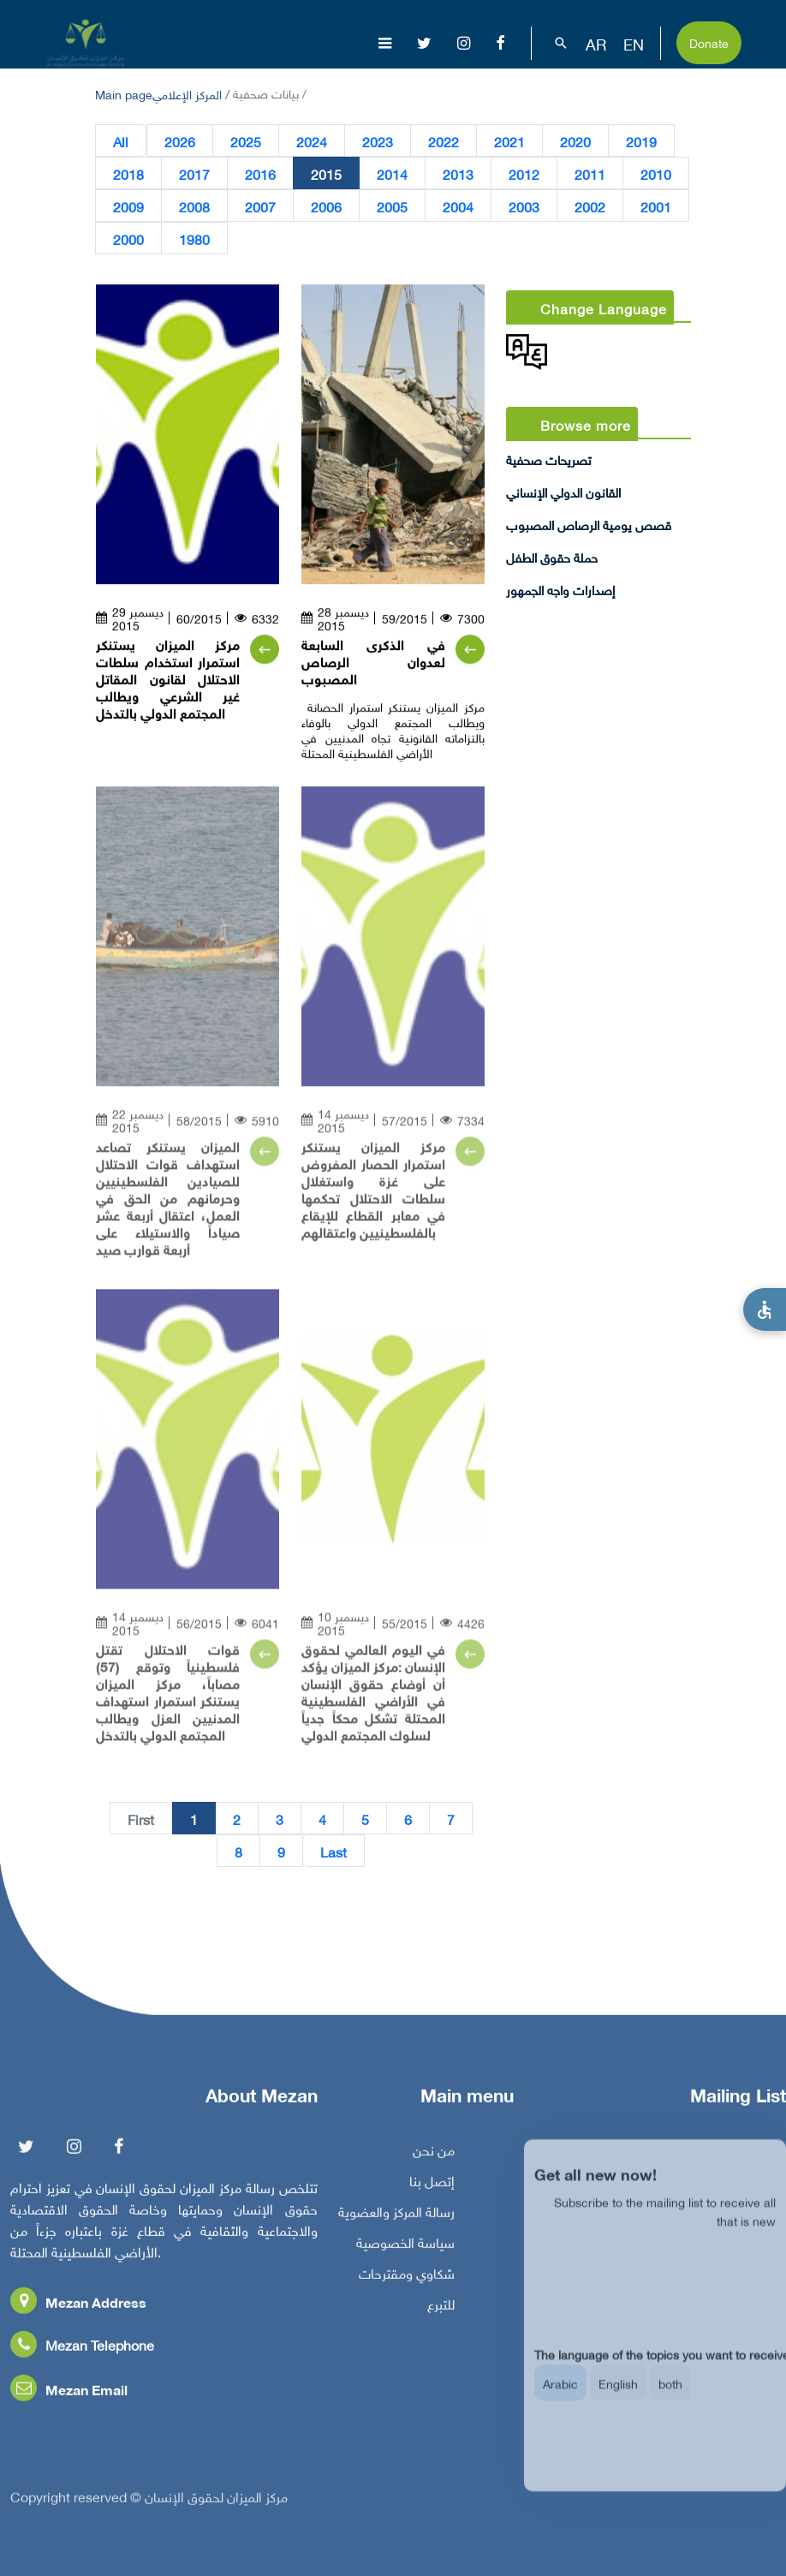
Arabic (560, 2400)
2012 (524, 174)
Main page (123, 93)
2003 (524, 206)
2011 (590, 174)
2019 (641, 141)
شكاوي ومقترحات (407, 2280)
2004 (458, 206)
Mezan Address (78, 2308)
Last (333, 1851)
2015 (326, 174)
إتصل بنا (432, 2187)
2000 (128, 239)
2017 (194, 174)
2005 (392, 206)
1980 (194, 239)
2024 (311, 141)
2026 (179, 141)
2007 (260, 206)
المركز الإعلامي (187, 93)
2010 (655, 174)
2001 (655, 206)
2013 (458, 174)
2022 (443, 141)
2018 (128, 174)
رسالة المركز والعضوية (396, 2218)
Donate (709, 41)
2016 (260, 174)
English (618, 2400)
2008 (194, 206)
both (670, 2400)
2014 (392, 174)
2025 (245, 141)
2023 (377, 141)
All (120, 141)
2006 (326, 206)
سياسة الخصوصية (405, 2249)
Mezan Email (69, 2395)
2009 (128, 206)
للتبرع (441, 2311)
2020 (575, 141)
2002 (590, 206)
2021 (509, 141)
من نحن (434, 2156)
